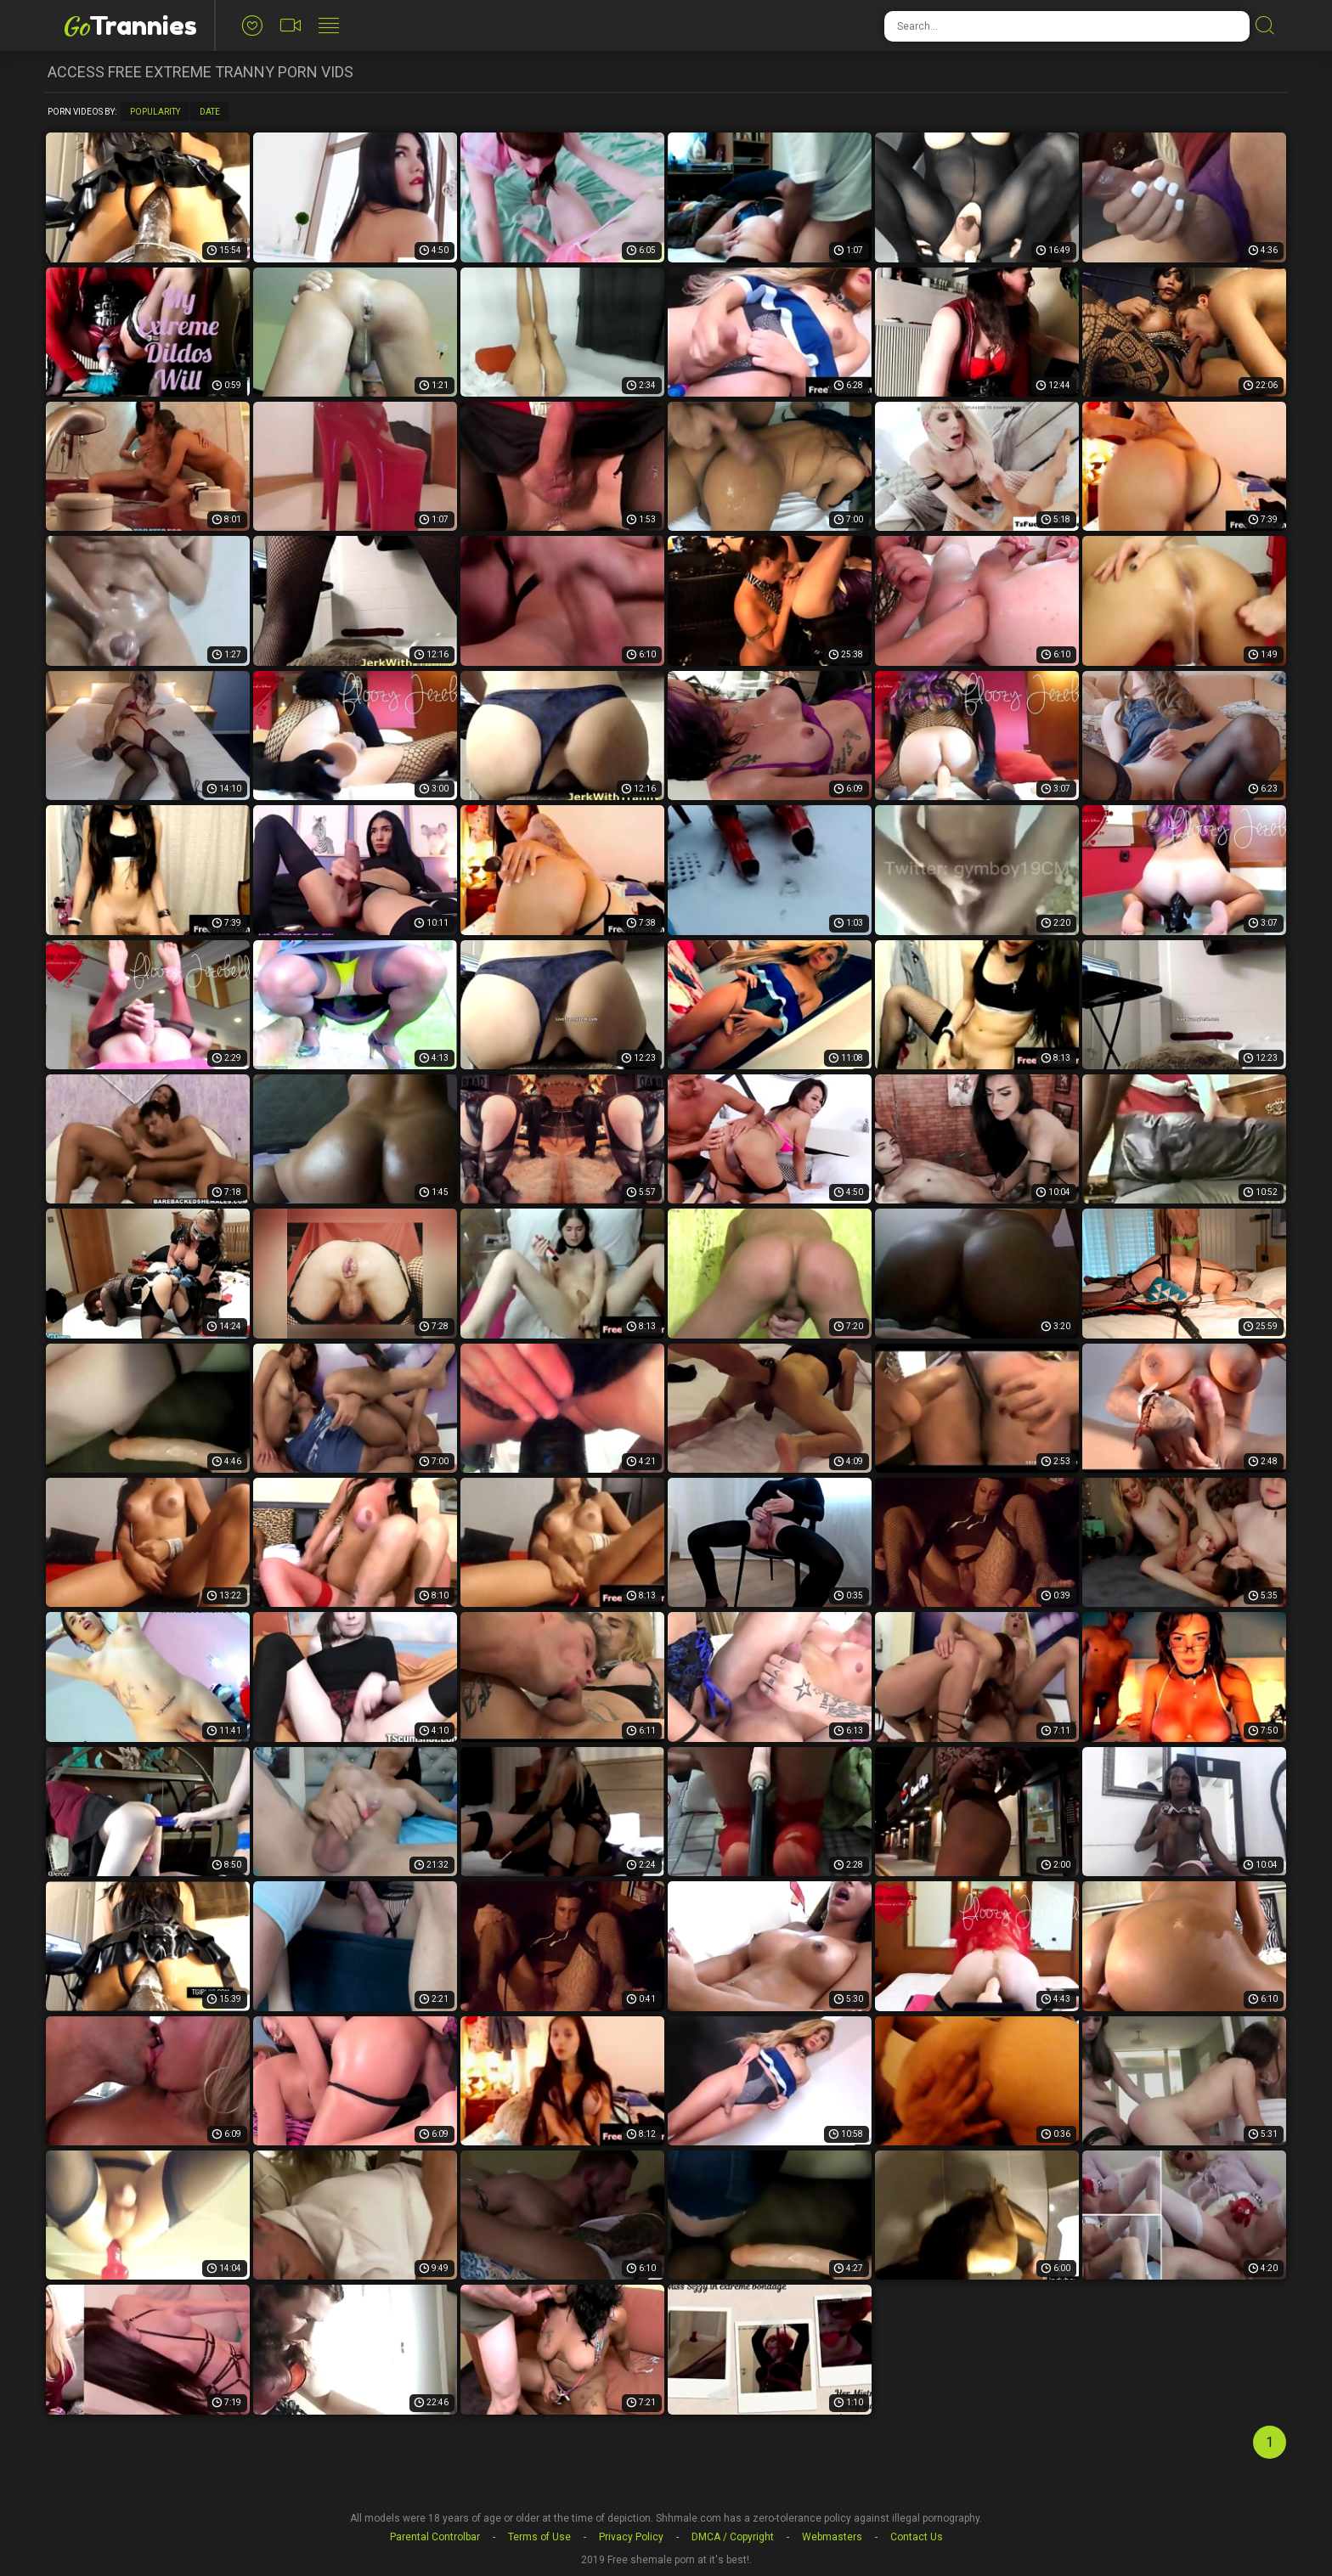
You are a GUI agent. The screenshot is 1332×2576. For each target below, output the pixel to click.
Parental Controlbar (435, 2537)
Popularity (155, 111)
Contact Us (916, 2537)
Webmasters (832, 2537)
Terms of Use (539, 2537)
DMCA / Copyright (732, 2537)
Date (210, 111)
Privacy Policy (631, 2537)
